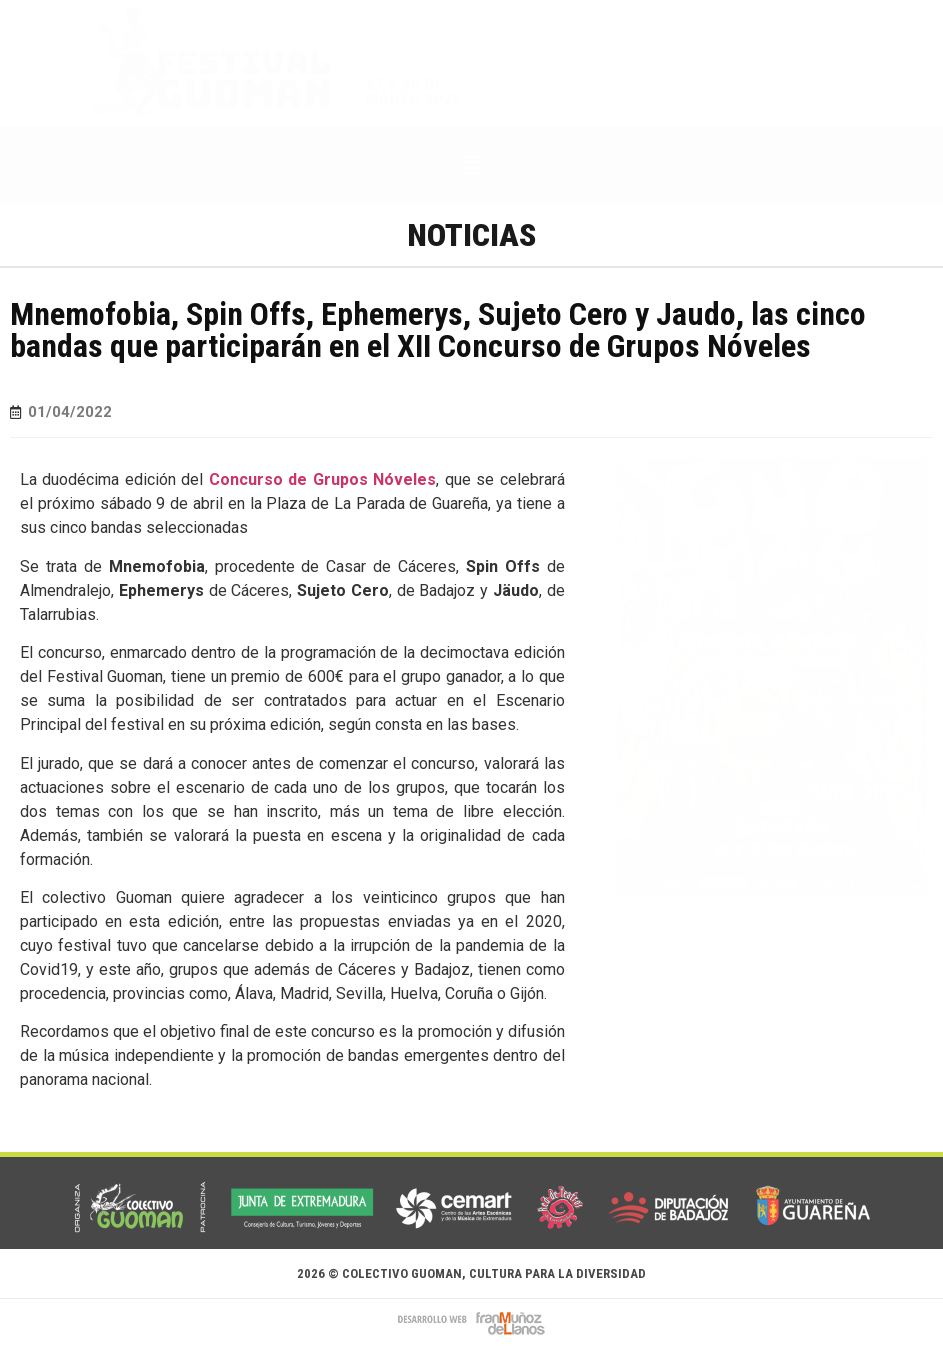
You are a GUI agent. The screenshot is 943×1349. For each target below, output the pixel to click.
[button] (471, 165)
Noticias (471, 235)
